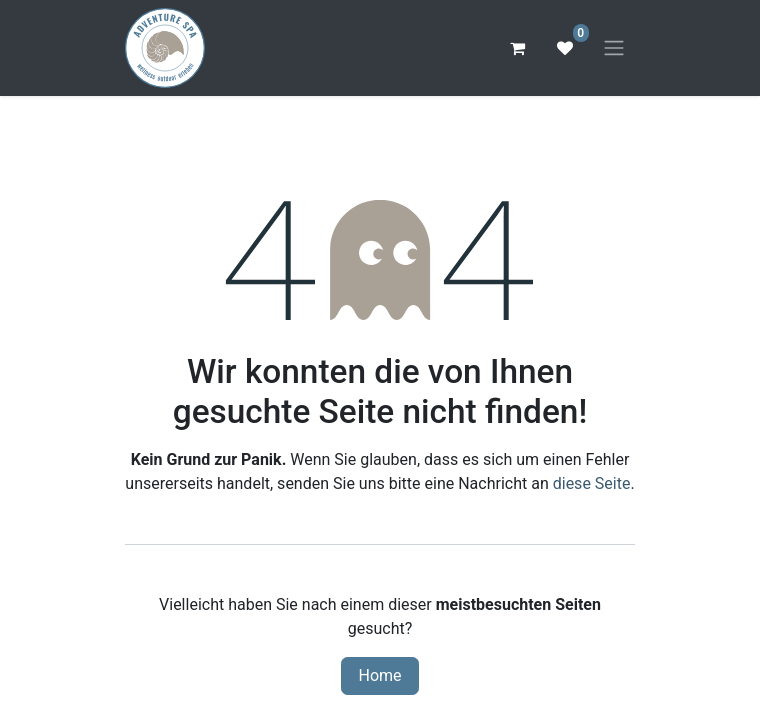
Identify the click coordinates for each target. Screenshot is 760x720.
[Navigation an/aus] (614, 48)
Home (379, 675)
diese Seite (592, 483)
